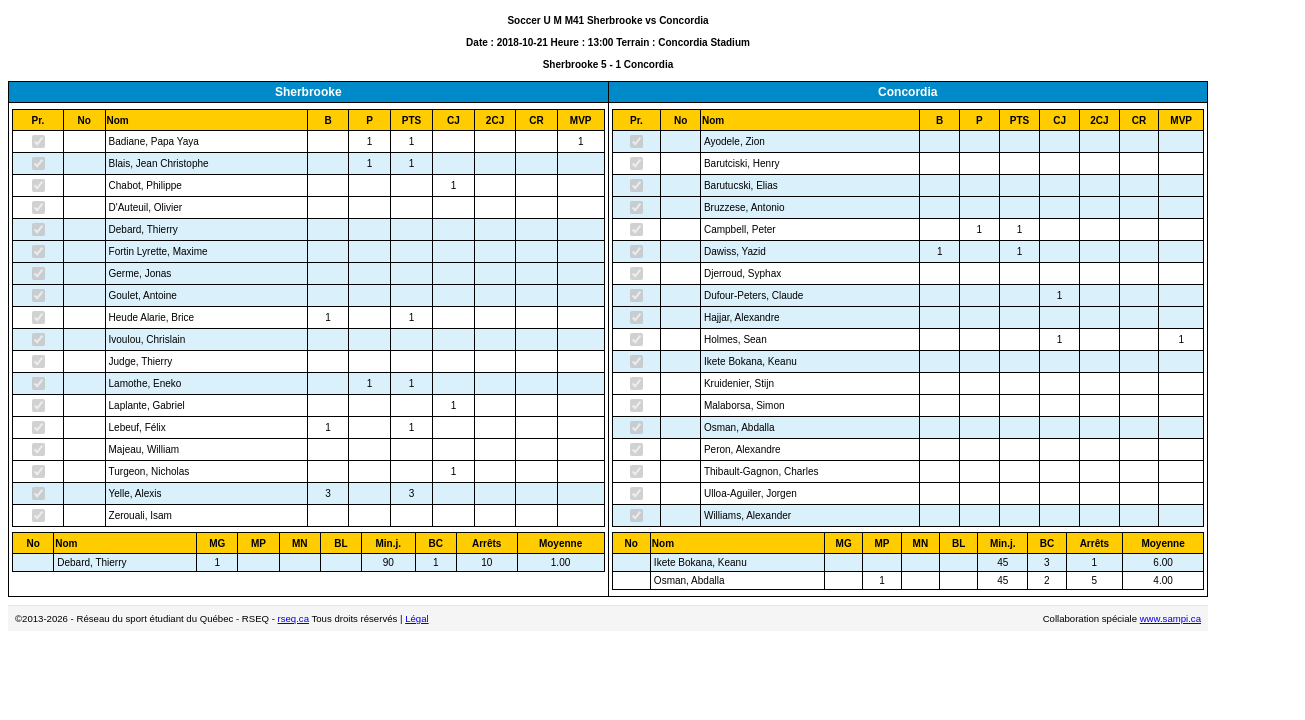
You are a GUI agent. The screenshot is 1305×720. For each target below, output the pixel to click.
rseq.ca (293, 618)
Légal (416, 618)
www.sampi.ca (1170, 618)
